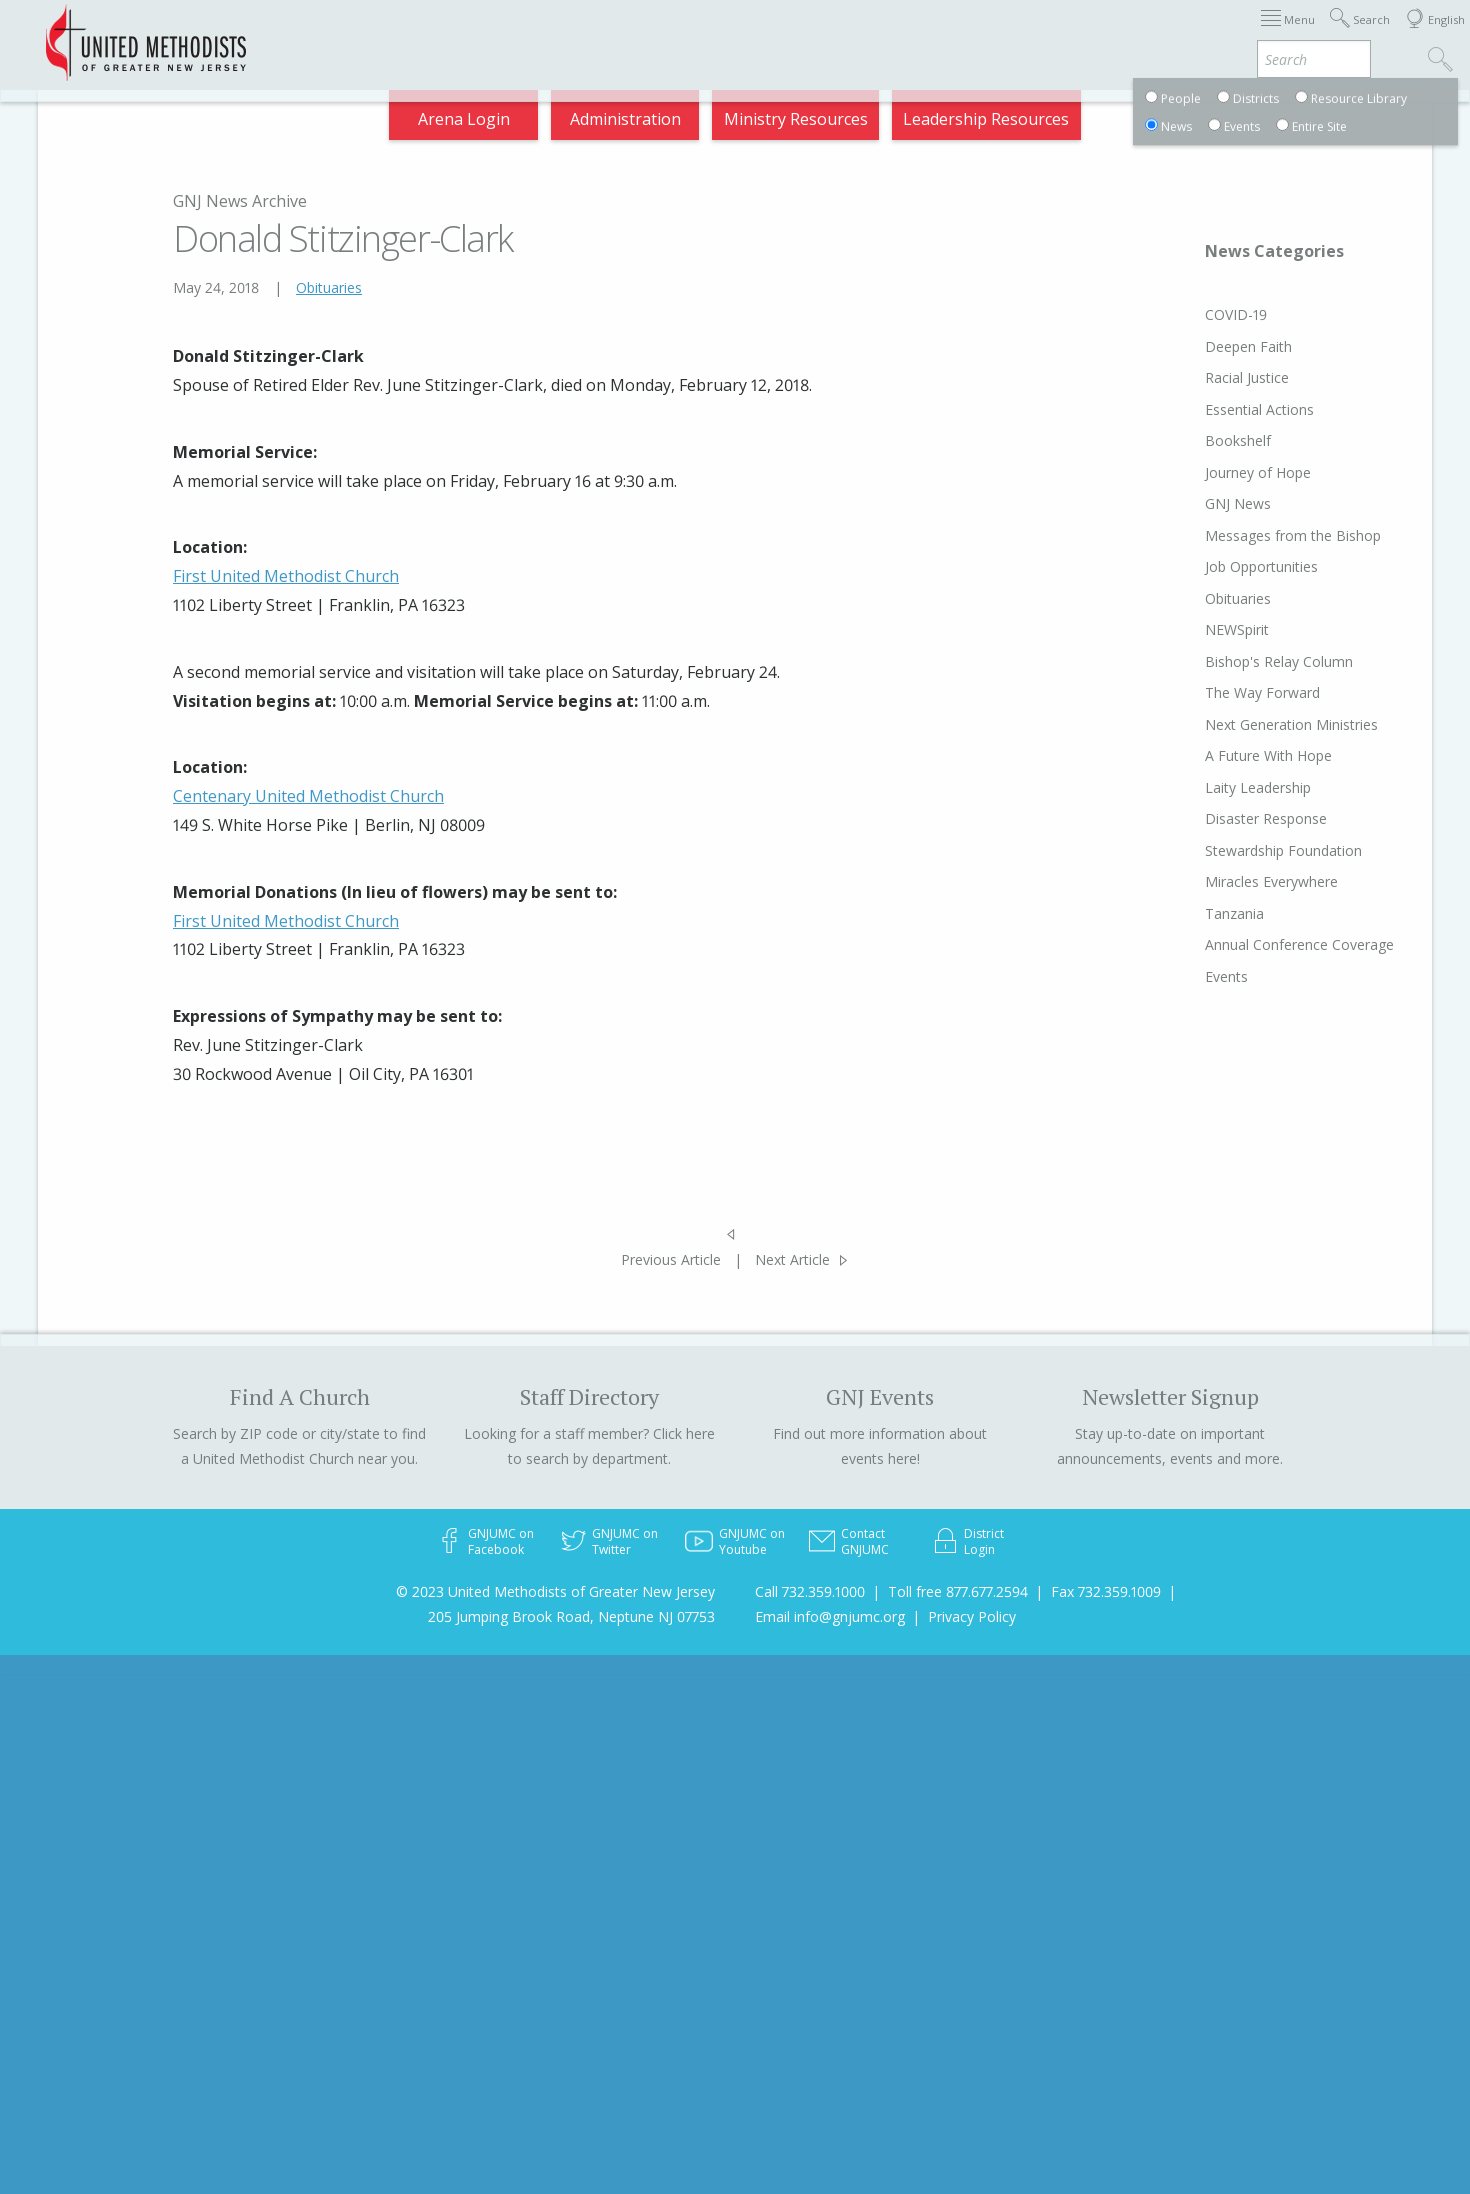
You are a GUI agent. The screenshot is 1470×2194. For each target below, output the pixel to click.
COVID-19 (1198, 314)
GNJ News (1200, 503)
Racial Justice (1209, 377)
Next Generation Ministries (1253, 724)
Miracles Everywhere (1233, 881)
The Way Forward (1224, 692)
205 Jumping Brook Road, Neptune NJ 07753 (571, 1616)
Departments (1058, 34)
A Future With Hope (1230, 755)
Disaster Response (1228, 818)
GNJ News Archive (240, 201)
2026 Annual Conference (422, 34)
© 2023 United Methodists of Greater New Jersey (555, 1591)
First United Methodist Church (286, 576)
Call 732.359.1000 (810, 1591)
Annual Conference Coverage (1261, 944)
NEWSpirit (1199, 629)
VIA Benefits (1181, 34)
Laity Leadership (1220, 787)
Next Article (792, 1259)
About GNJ (850, 34)
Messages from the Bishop (1255, 535)
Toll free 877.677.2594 (958, 1591)
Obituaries (329, 287)
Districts (949, 34)
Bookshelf (1200, 440)
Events (1188, 976)
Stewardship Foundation (1245, 850)
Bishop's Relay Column (1241, 661)
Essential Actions (1221, 409)
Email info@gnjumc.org (830, 1616)
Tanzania (1196, 913)
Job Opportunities (1223, 566)
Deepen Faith (1210, 346)
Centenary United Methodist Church (308, 796)
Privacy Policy (972, 1616)
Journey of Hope (1220, 472)
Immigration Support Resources (662, 34)
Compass (1289, 34)
